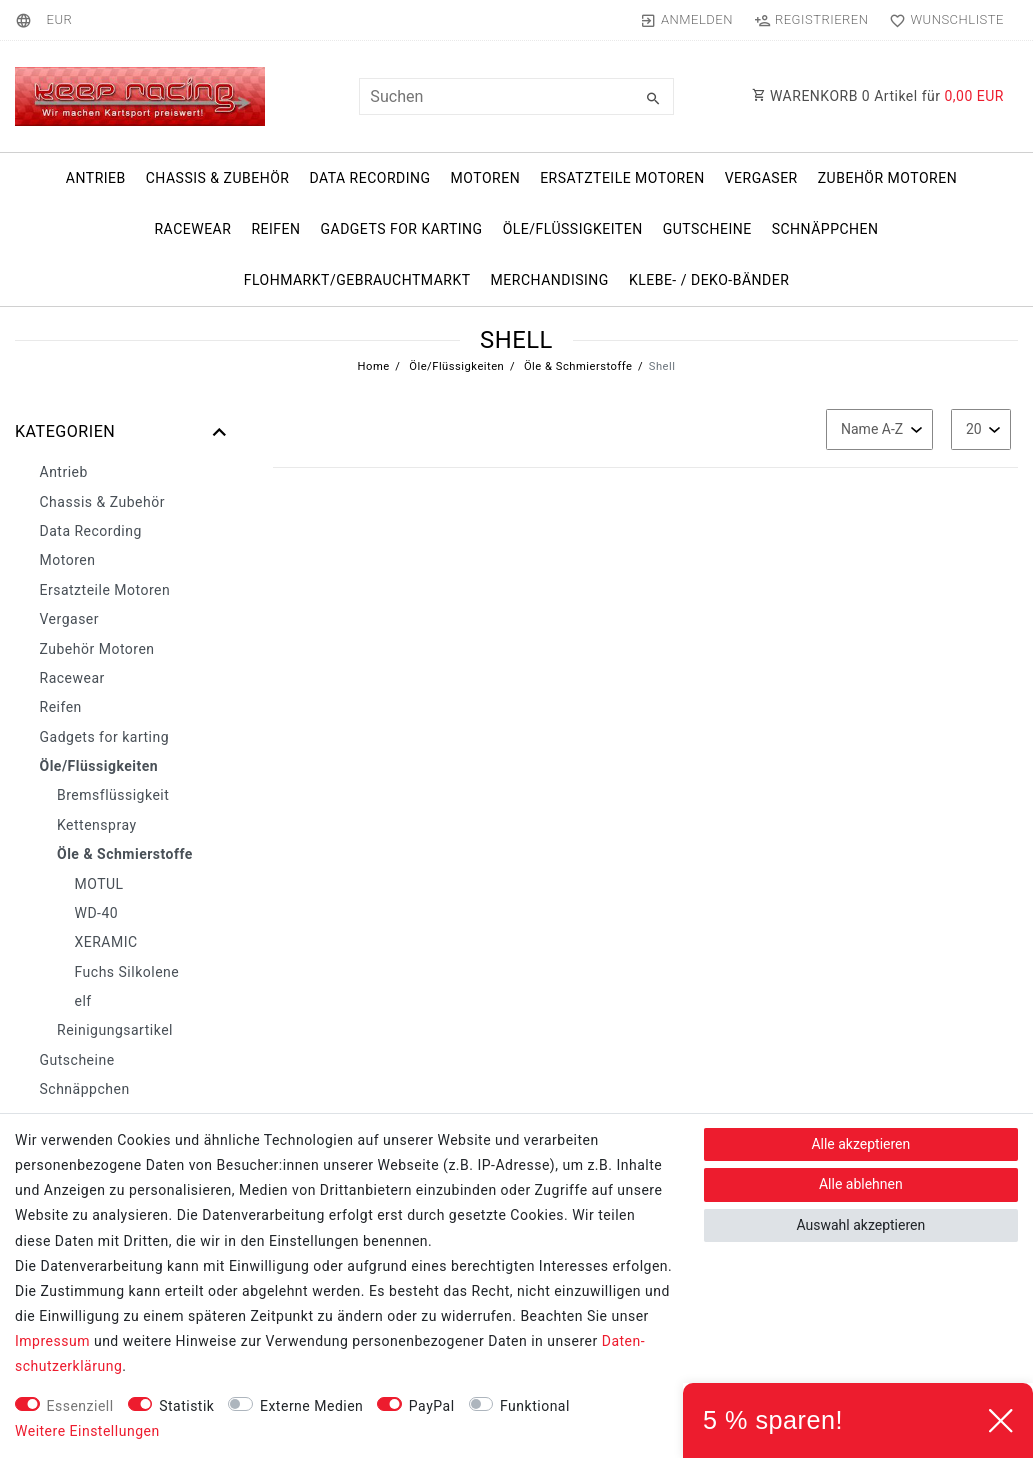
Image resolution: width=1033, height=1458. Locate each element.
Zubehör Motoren (887, 178)
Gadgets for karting (401, 229)
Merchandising (550, 280)
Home (374, 366)
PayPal (432, 1406)
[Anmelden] (686, 20)
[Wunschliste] (942, 20)
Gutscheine (707, 229)
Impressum (52, 1341)
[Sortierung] (879, 429)
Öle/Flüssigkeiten (573, 229)
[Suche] (654, 99)
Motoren (486, 178)
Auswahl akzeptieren (860, 1225)
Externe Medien (311, 1406)
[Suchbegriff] (516, 96)
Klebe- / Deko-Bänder (709, 280)
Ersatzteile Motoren (622, 178)
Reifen (275, 229)
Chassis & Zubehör (218, 178)
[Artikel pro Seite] (981, 429)
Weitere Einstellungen (87, 1431)
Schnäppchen (825, 229)
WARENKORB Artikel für (878, 96)
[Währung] (59, 20)
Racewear (192, 229)
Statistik (186, 1406)
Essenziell (80, 1406)
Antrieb (96, 178)
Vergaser (761, 178)
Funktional (535, 1406)
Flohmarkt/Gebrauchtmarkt (357, 280)
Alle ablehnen (861, 1184)
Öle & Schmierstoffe (577, 366)
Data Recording (369, 178)
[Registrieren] (811, 20)
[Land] (26, 20)
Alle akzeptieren (860, 1144)
